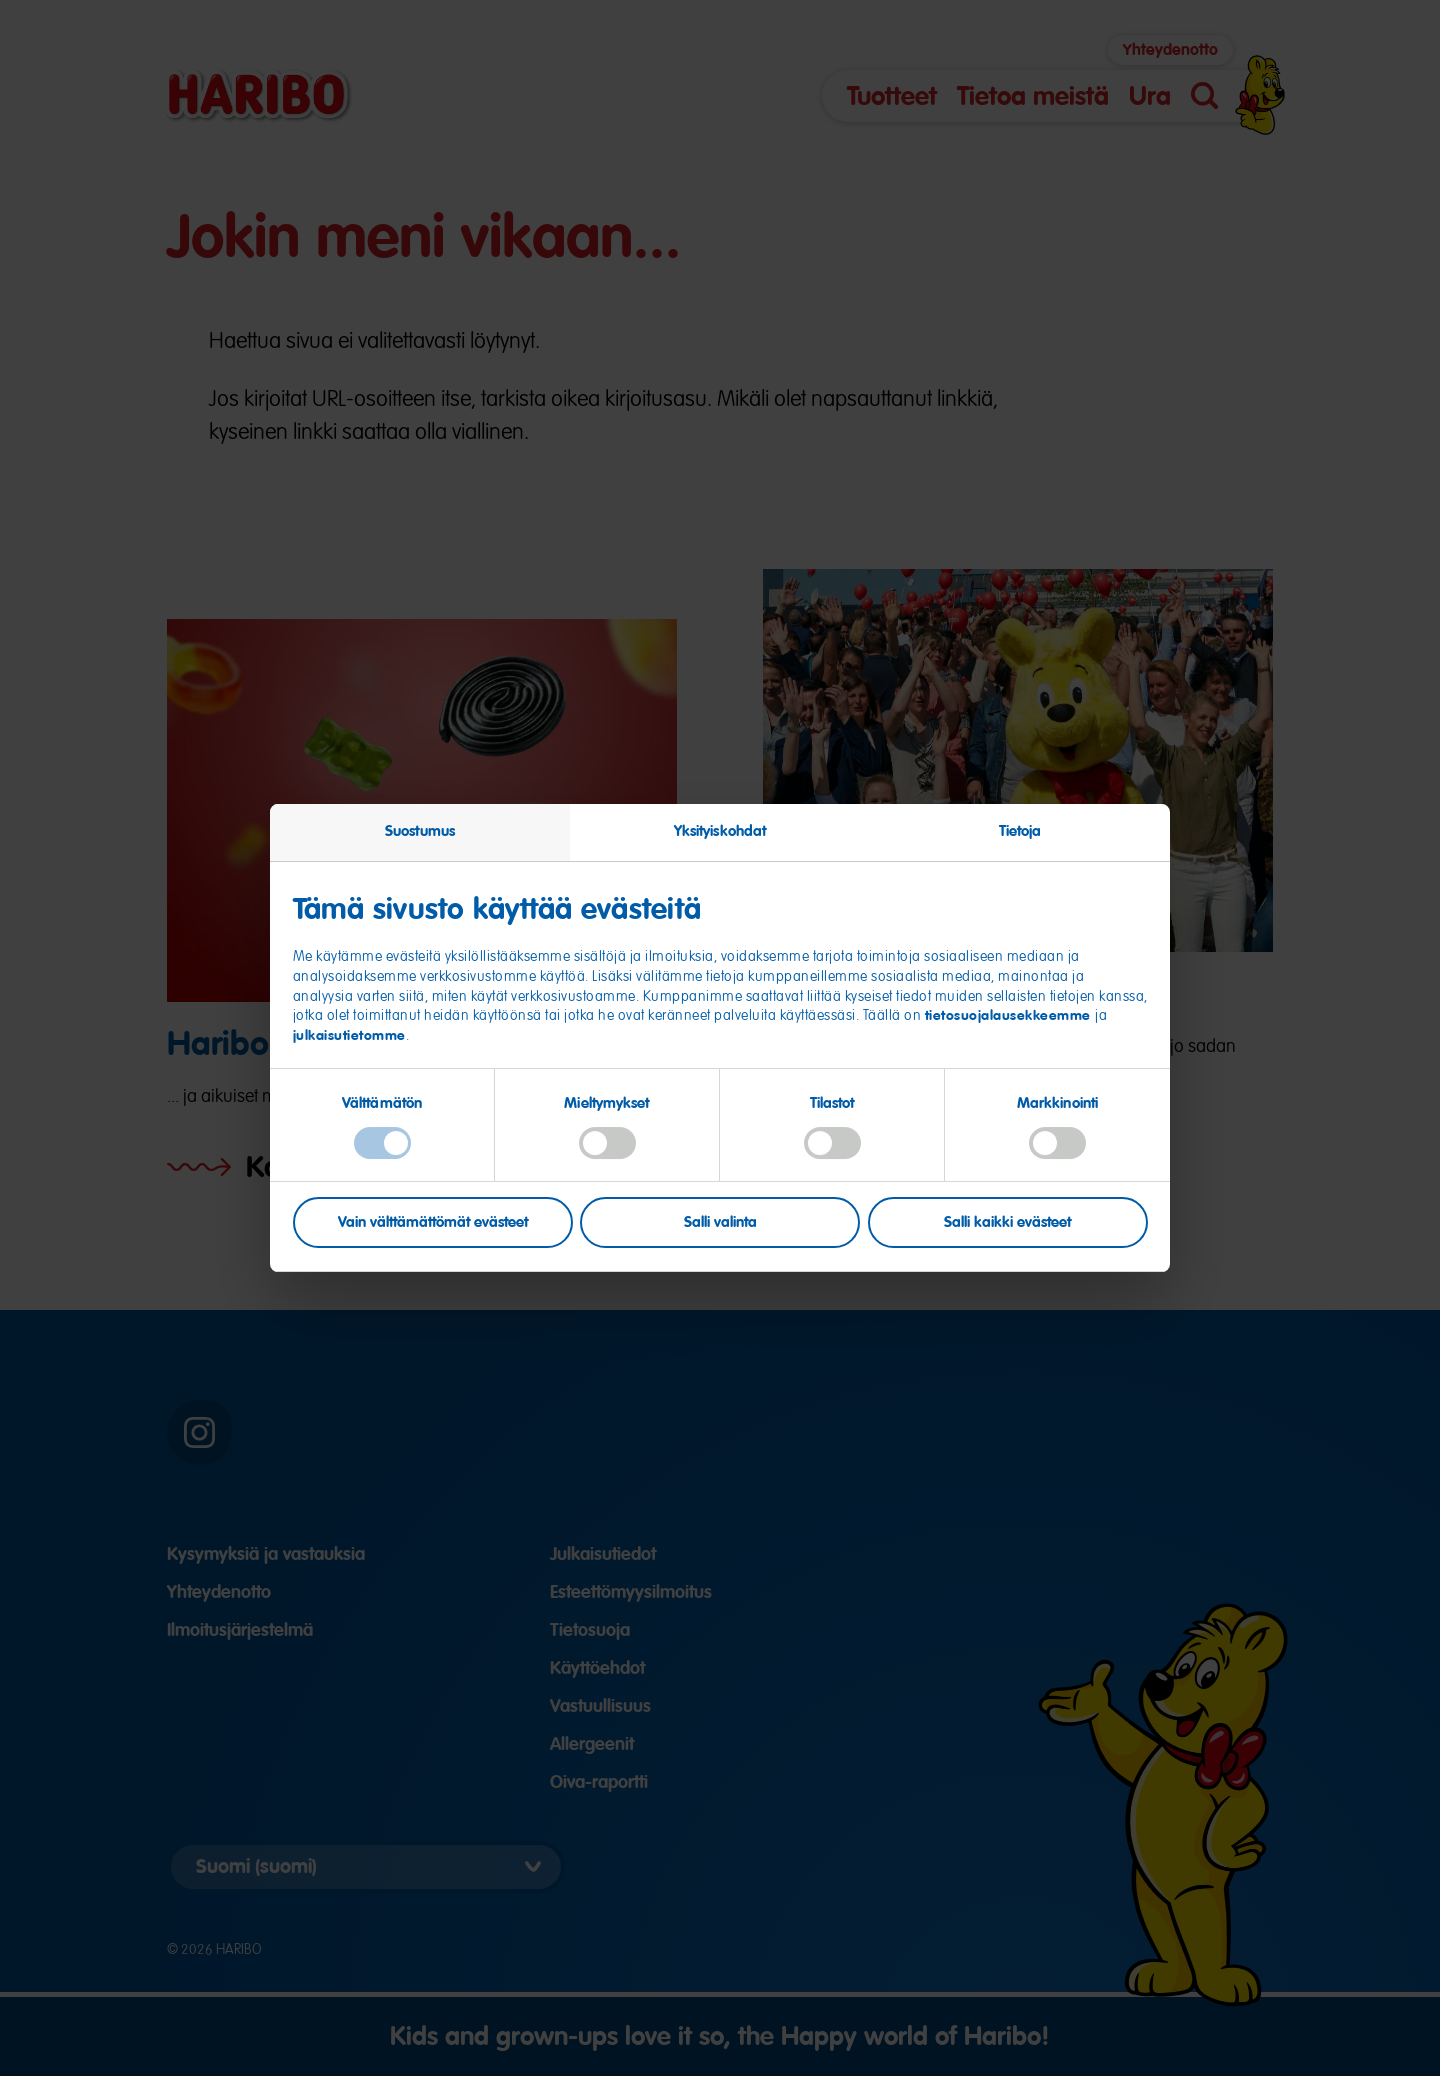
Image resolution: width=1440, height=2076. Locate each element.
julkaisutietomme (349, 1035)
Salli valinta (720, 1222)
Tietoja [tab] (1020, 831)
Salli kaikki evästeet (1007, 1222)
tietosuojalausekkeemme (1010, 1015)
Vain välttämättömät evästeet (433, 1222)
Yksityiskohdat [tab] (720, 831)
